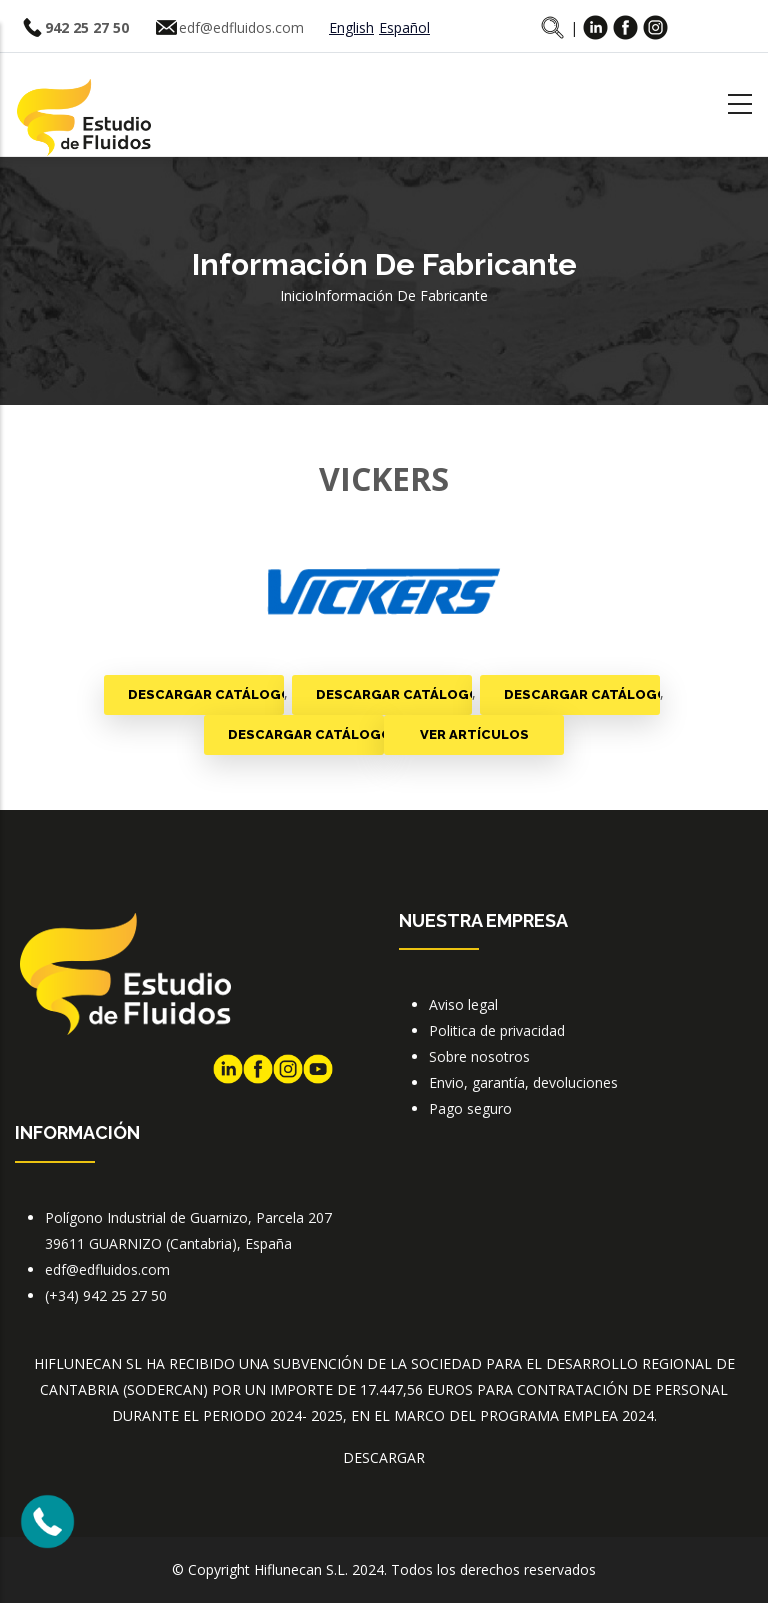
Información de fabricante (401, 295)
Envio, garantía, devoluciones (523, 1082)
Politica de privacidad (497, 1030)
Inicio (297, 295)
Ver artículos (474, 734)
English (351, 27)
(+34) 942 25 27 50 (106, 1295)
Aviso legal (463, 1004)
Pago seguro (470, 1108)
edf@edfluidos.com (241, 27)
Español (404, 27)
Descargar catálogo (206, 694)
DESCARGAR (384, 1457)
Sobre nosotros (479, 1056)
